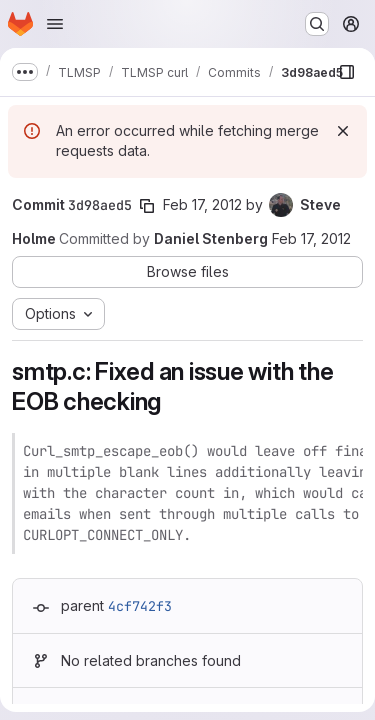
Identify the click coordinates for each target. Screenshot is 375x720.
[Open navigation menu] (55, 24)
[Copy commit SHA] (147, 206)
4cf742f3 (140, 606)
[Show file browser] (347, 72)
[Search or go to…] (317, 24)
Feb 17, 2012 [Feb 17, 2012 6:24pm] (202, 204)
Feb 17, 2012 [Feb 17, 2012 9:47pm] (311, 238)
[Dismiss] (343, 131)
